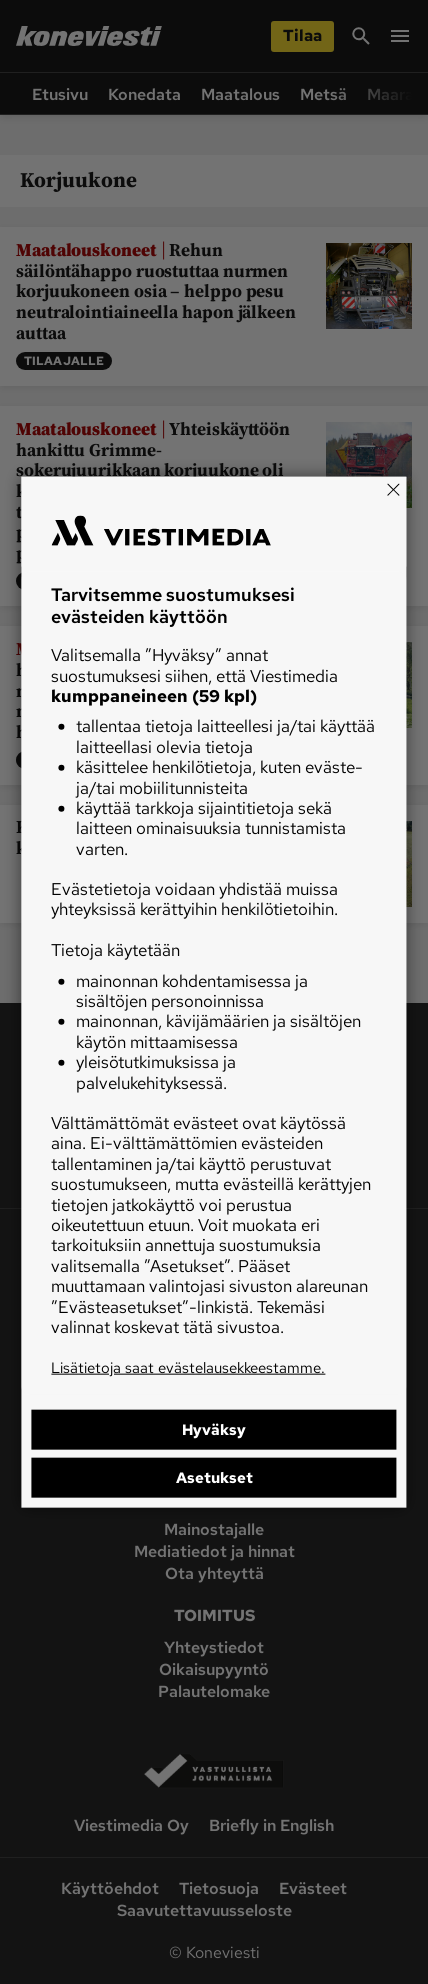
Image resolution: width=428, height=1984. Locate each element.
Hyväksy (214, 1429)
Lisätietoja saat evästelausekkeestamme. (188, 1368)
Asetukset (214, 1477)
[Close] (394, 490)
